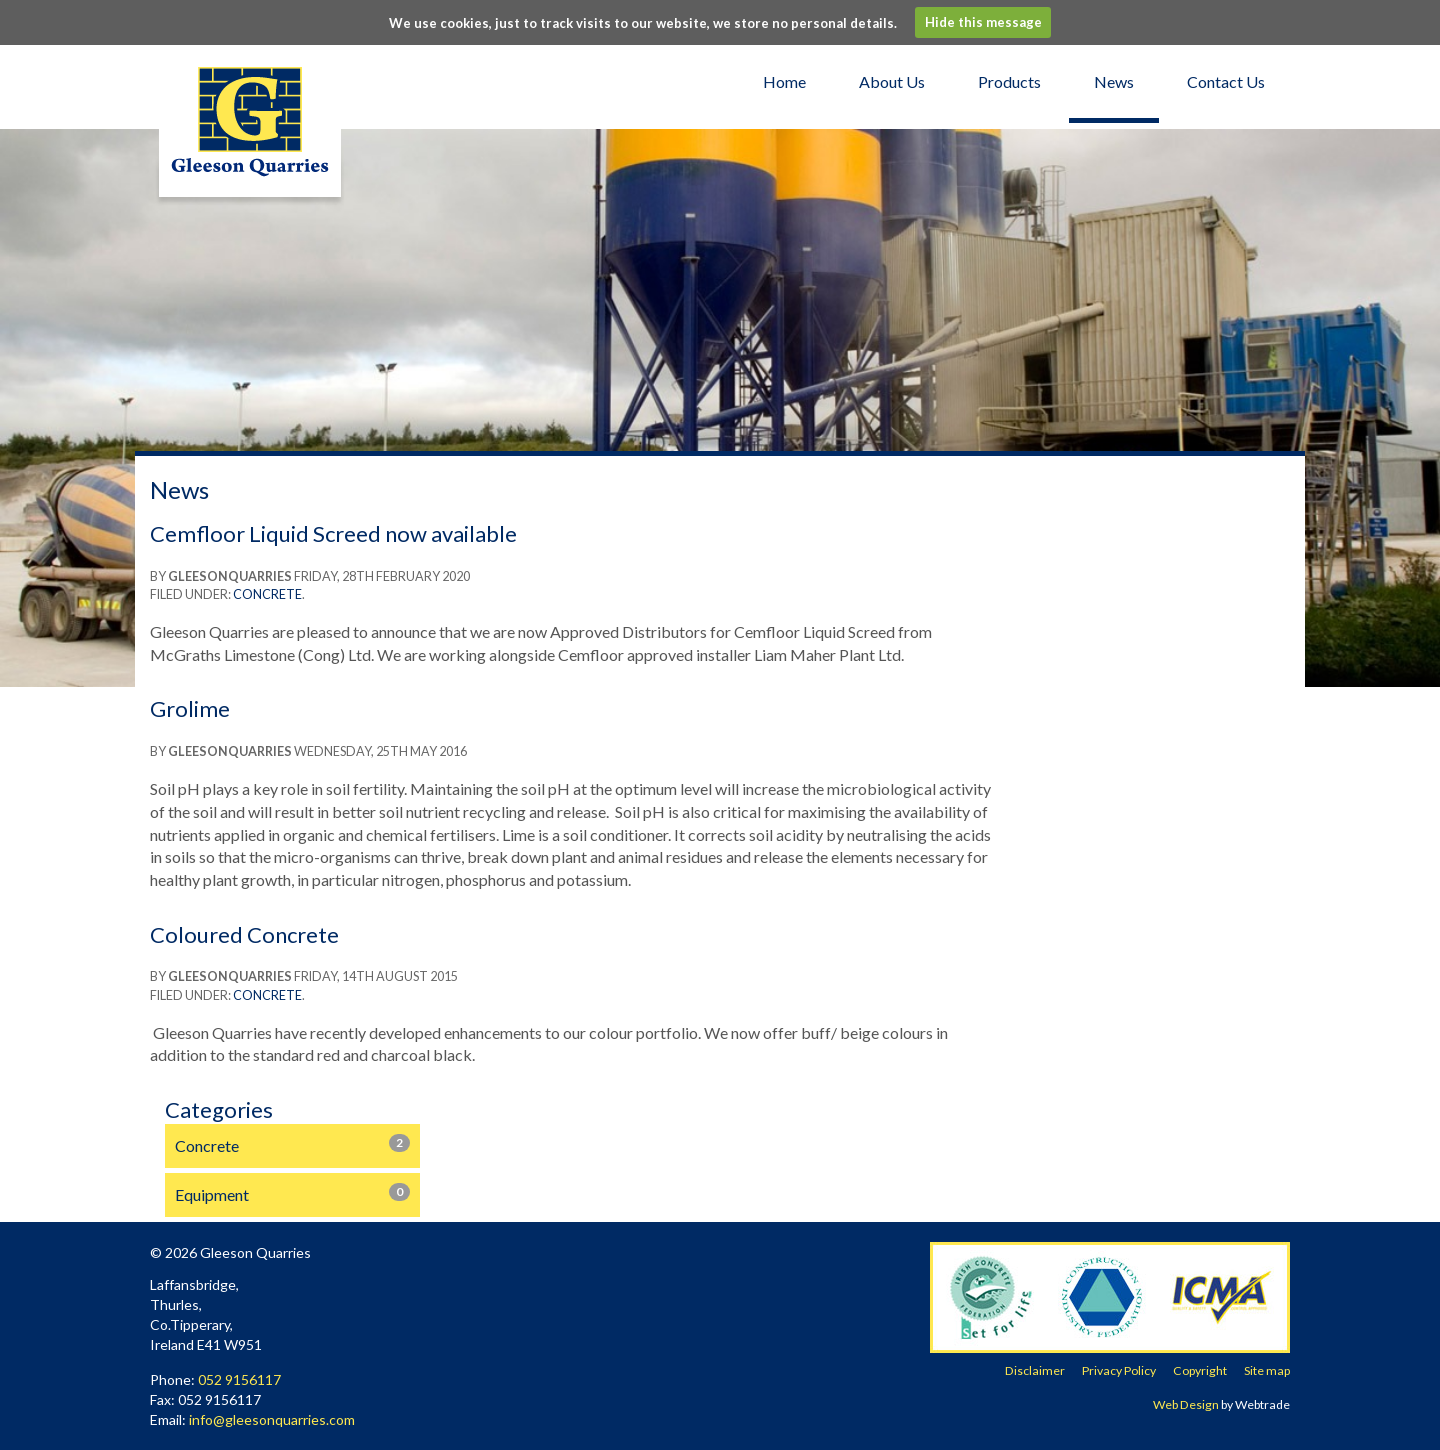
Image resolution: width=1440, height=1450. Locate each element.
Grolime (190, 708)
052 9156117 (239, 1379)
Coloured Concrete (244, 934)
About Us (892, 81)
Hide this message (983, 22)
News (1114, 81)
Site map (1267, 1370)
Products (1009, 81)
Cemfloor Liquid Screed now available (333, 533)
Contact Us (1226, 81)
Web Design (1186, 1404)
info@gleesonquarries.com (272, 1419)
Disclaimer (1035, 1370)
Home (784, 81)
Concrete (267, 594)
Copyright (1200, 1370)
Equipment (292, 1193)
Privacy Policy (1119, 1370)
